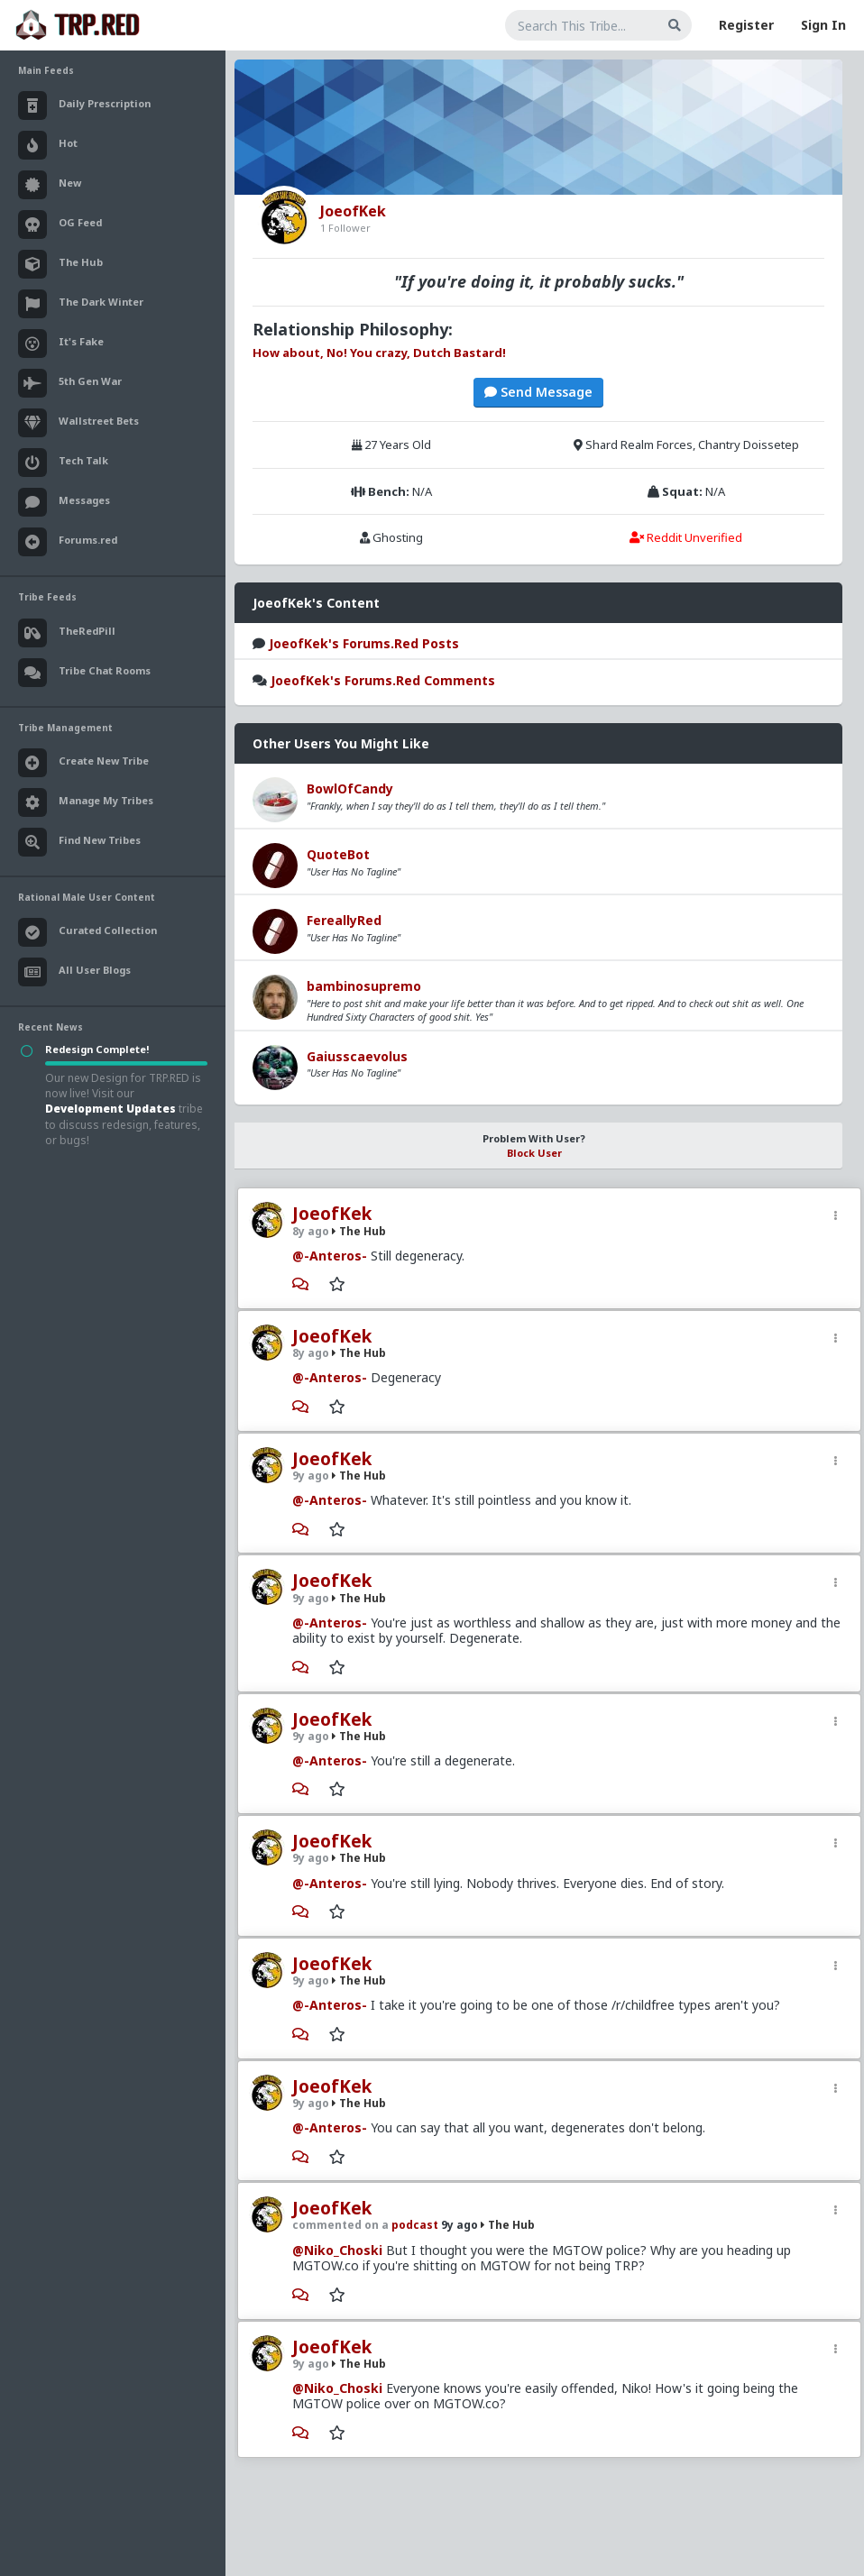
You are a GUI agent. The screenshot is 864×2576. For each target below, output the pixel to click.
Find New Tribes (79, 842)
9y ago (310, 1475)
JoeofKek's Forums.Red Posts (364, 643)
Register (746, 24)
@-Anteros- (329, 1255)
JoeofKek (332, 1213)
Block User (534, 1153)
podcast (416, 2224)
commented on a (341, 2224)
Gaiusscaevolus (357, 1056)
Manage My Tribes (85, 802)
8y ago (310, 1231)
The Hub (359, 1231)
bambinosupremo (364, 986)
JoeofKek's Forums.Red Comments (383, 680)
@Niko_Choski (337, 2250)
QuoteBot (338, 854)
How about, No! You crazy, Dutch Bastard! (379, 352)
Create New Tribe (83, 762)
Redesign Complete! (97, 1049)
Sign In (823, 24)
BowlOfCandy (350, 788)
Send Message (538, 391)
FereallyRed (344, 920)
